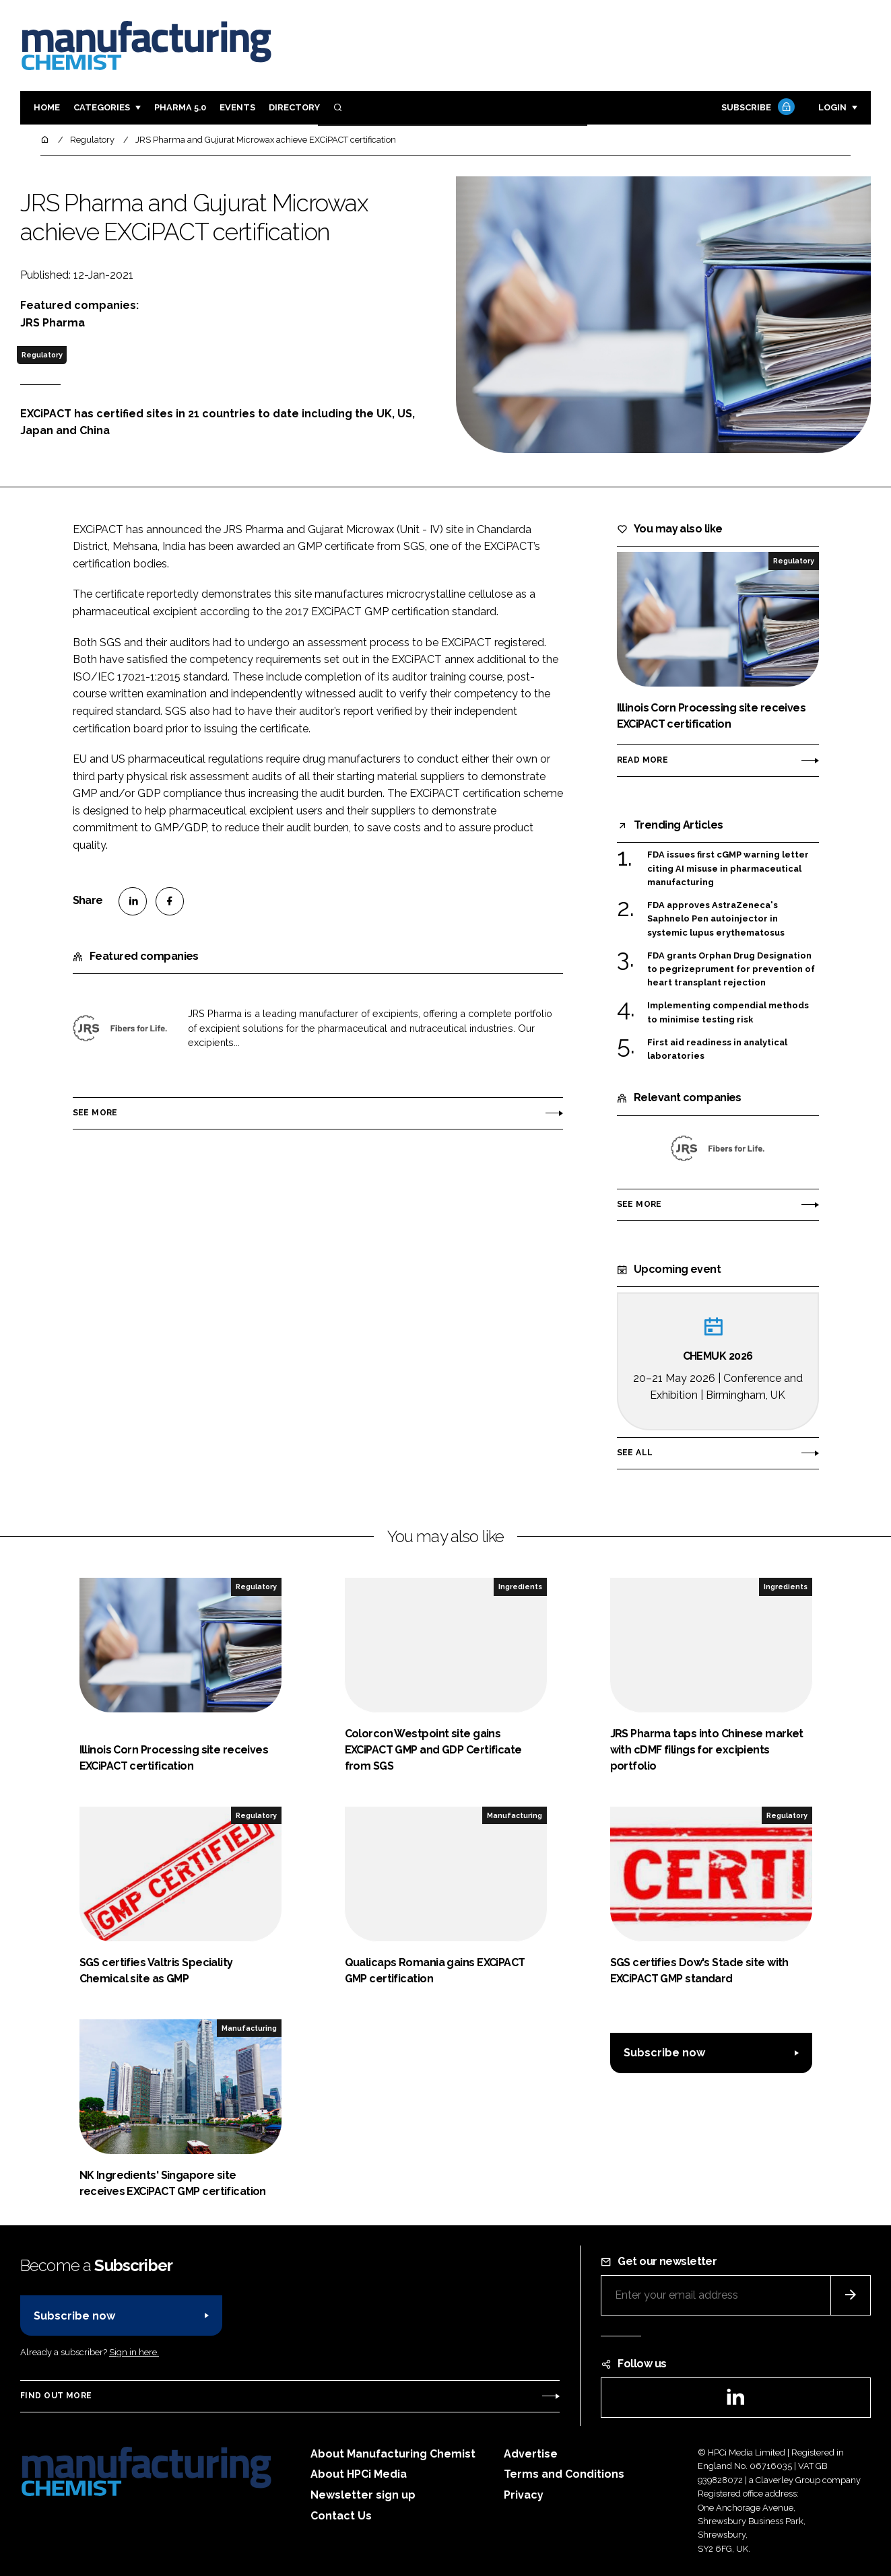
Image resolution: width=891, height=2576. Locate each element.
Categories (101, 107)
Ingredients (520, 1586)
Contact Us (341, 2515)
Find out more (56, 2395)
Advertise (531, 2453)
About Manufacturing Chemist (392, 2453)
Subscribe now (664, 2052)
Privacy (523, 2494)
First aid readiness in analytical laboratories (717, 1048)
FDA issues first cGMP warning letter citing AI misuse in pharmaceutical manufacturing (728, 868)
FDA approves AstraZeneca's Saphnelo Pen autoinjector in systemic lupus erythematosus (716, 919)
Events (237, 107)
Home (47, 107)
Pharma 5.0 (180, 107)
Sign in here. (134, 2352)
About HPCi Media (358, 2474)
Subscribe (756, 108)
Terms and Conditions (564, 2474)
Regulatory (42, 355)
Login (832, 107)
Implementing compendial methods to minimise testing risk (728, 1011)
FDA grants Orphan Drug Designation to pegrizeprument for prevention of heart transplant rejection (731, 969)
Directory (294, 107)
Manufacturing (514, 1815)
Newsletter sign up (363, 2494)
